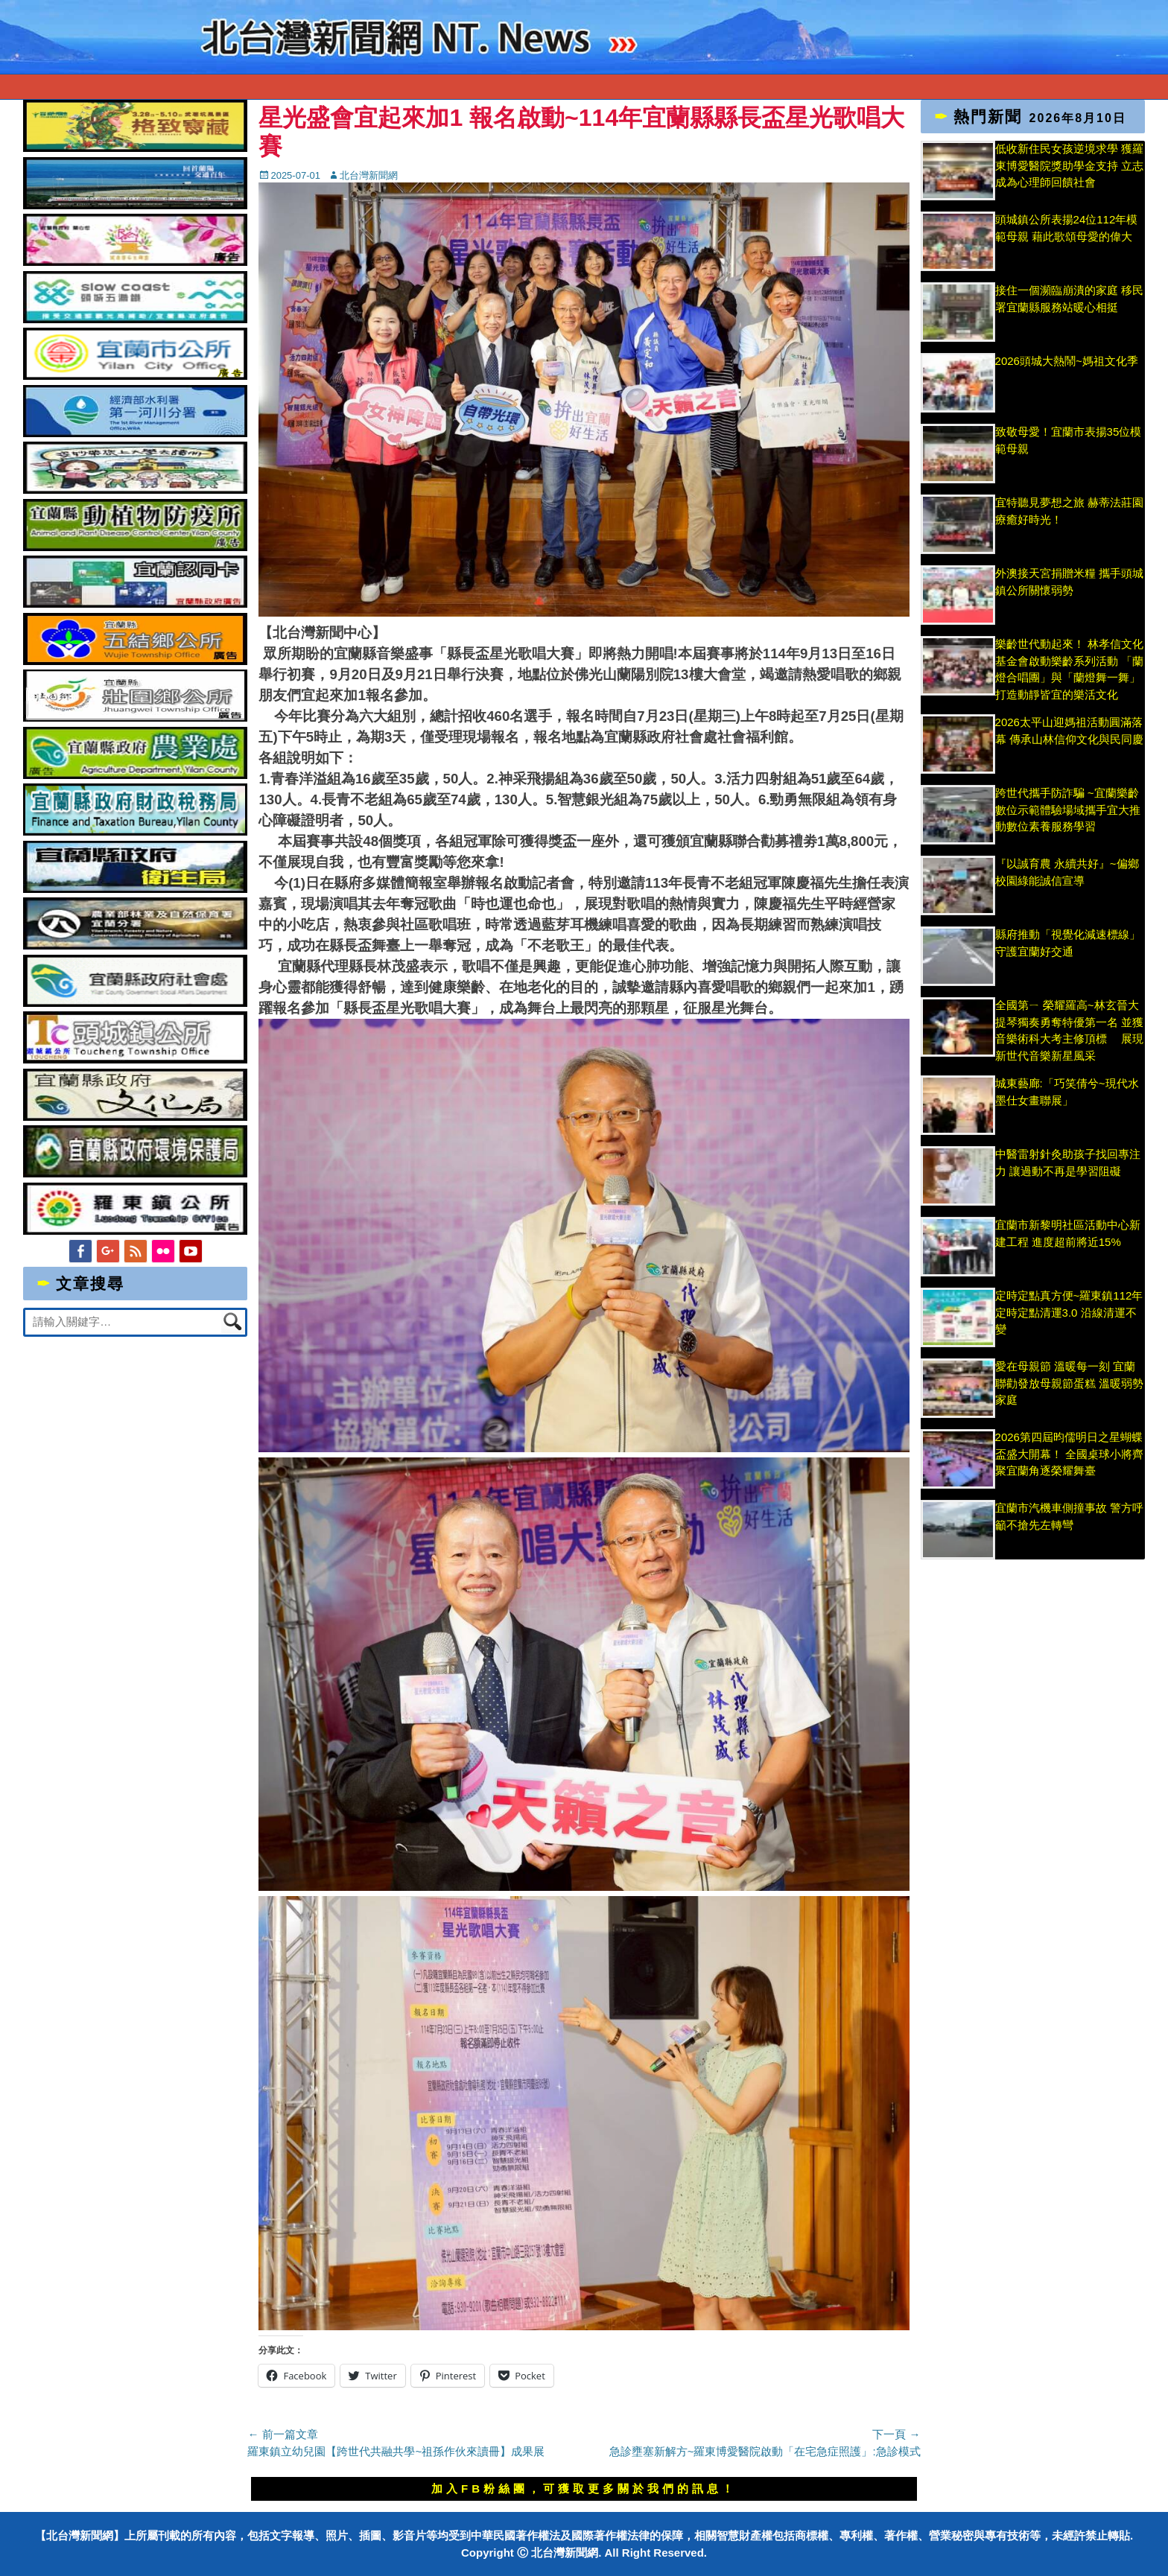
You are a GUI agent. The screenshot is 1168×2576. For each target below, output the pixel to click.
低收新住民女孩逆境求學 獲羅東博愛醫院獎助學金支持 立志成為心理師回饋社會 (1069, 165)
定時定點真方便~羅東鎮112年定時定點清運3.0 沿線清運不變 (1069, 1312)
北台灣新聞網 (369, 175)
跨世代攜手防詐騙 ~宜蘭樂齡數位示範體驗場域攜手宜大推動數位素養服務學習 (1067, 809)
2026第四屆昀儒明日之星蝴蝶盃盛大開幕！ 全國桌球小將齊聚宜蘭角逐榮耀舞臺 (1069, 1454)
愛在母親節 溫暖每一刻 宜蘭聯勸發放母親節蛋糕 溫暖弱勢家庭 (1069, 1383)
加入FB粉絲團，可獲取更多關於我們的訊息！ (584, 2488)
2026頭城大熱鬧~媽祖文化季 (1066, 360)
